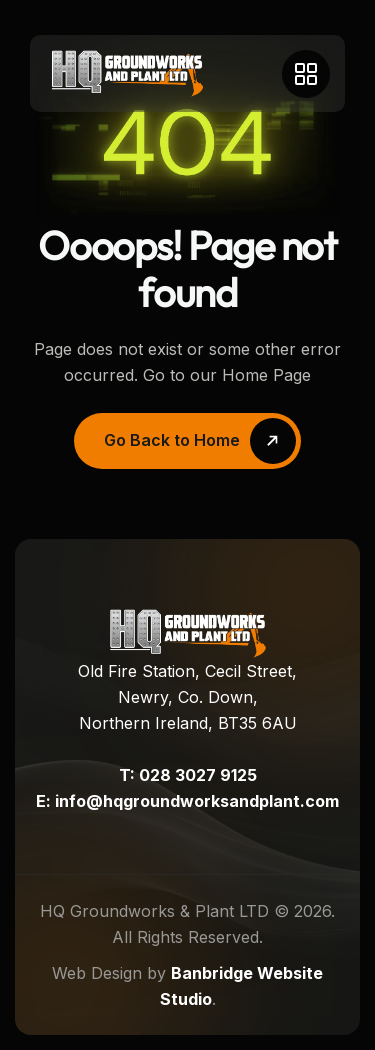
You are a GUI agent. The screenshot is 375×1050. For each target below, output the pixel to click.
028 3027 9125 (198, 775)
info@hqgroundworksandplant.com (197, 801)
